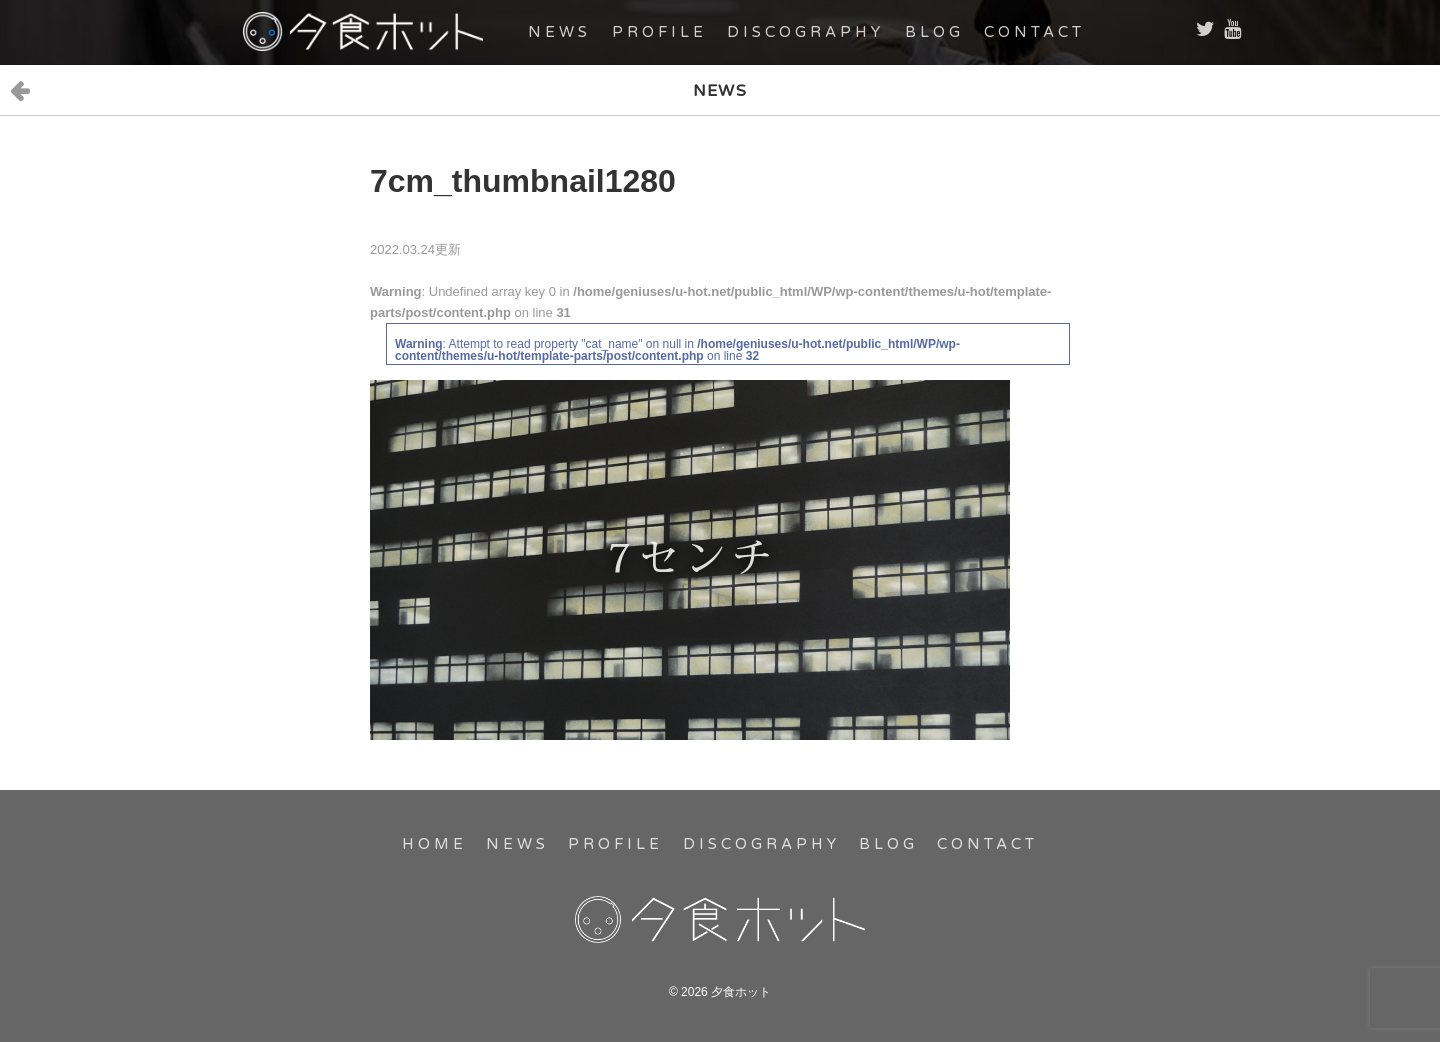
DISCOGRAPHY (805, 32)
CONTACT (1034, 32)
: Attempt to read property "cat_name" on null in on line (677, 350)
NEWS (559, 32)
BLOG (934, 32)
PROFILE (659, 32)
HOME (434, 844)
